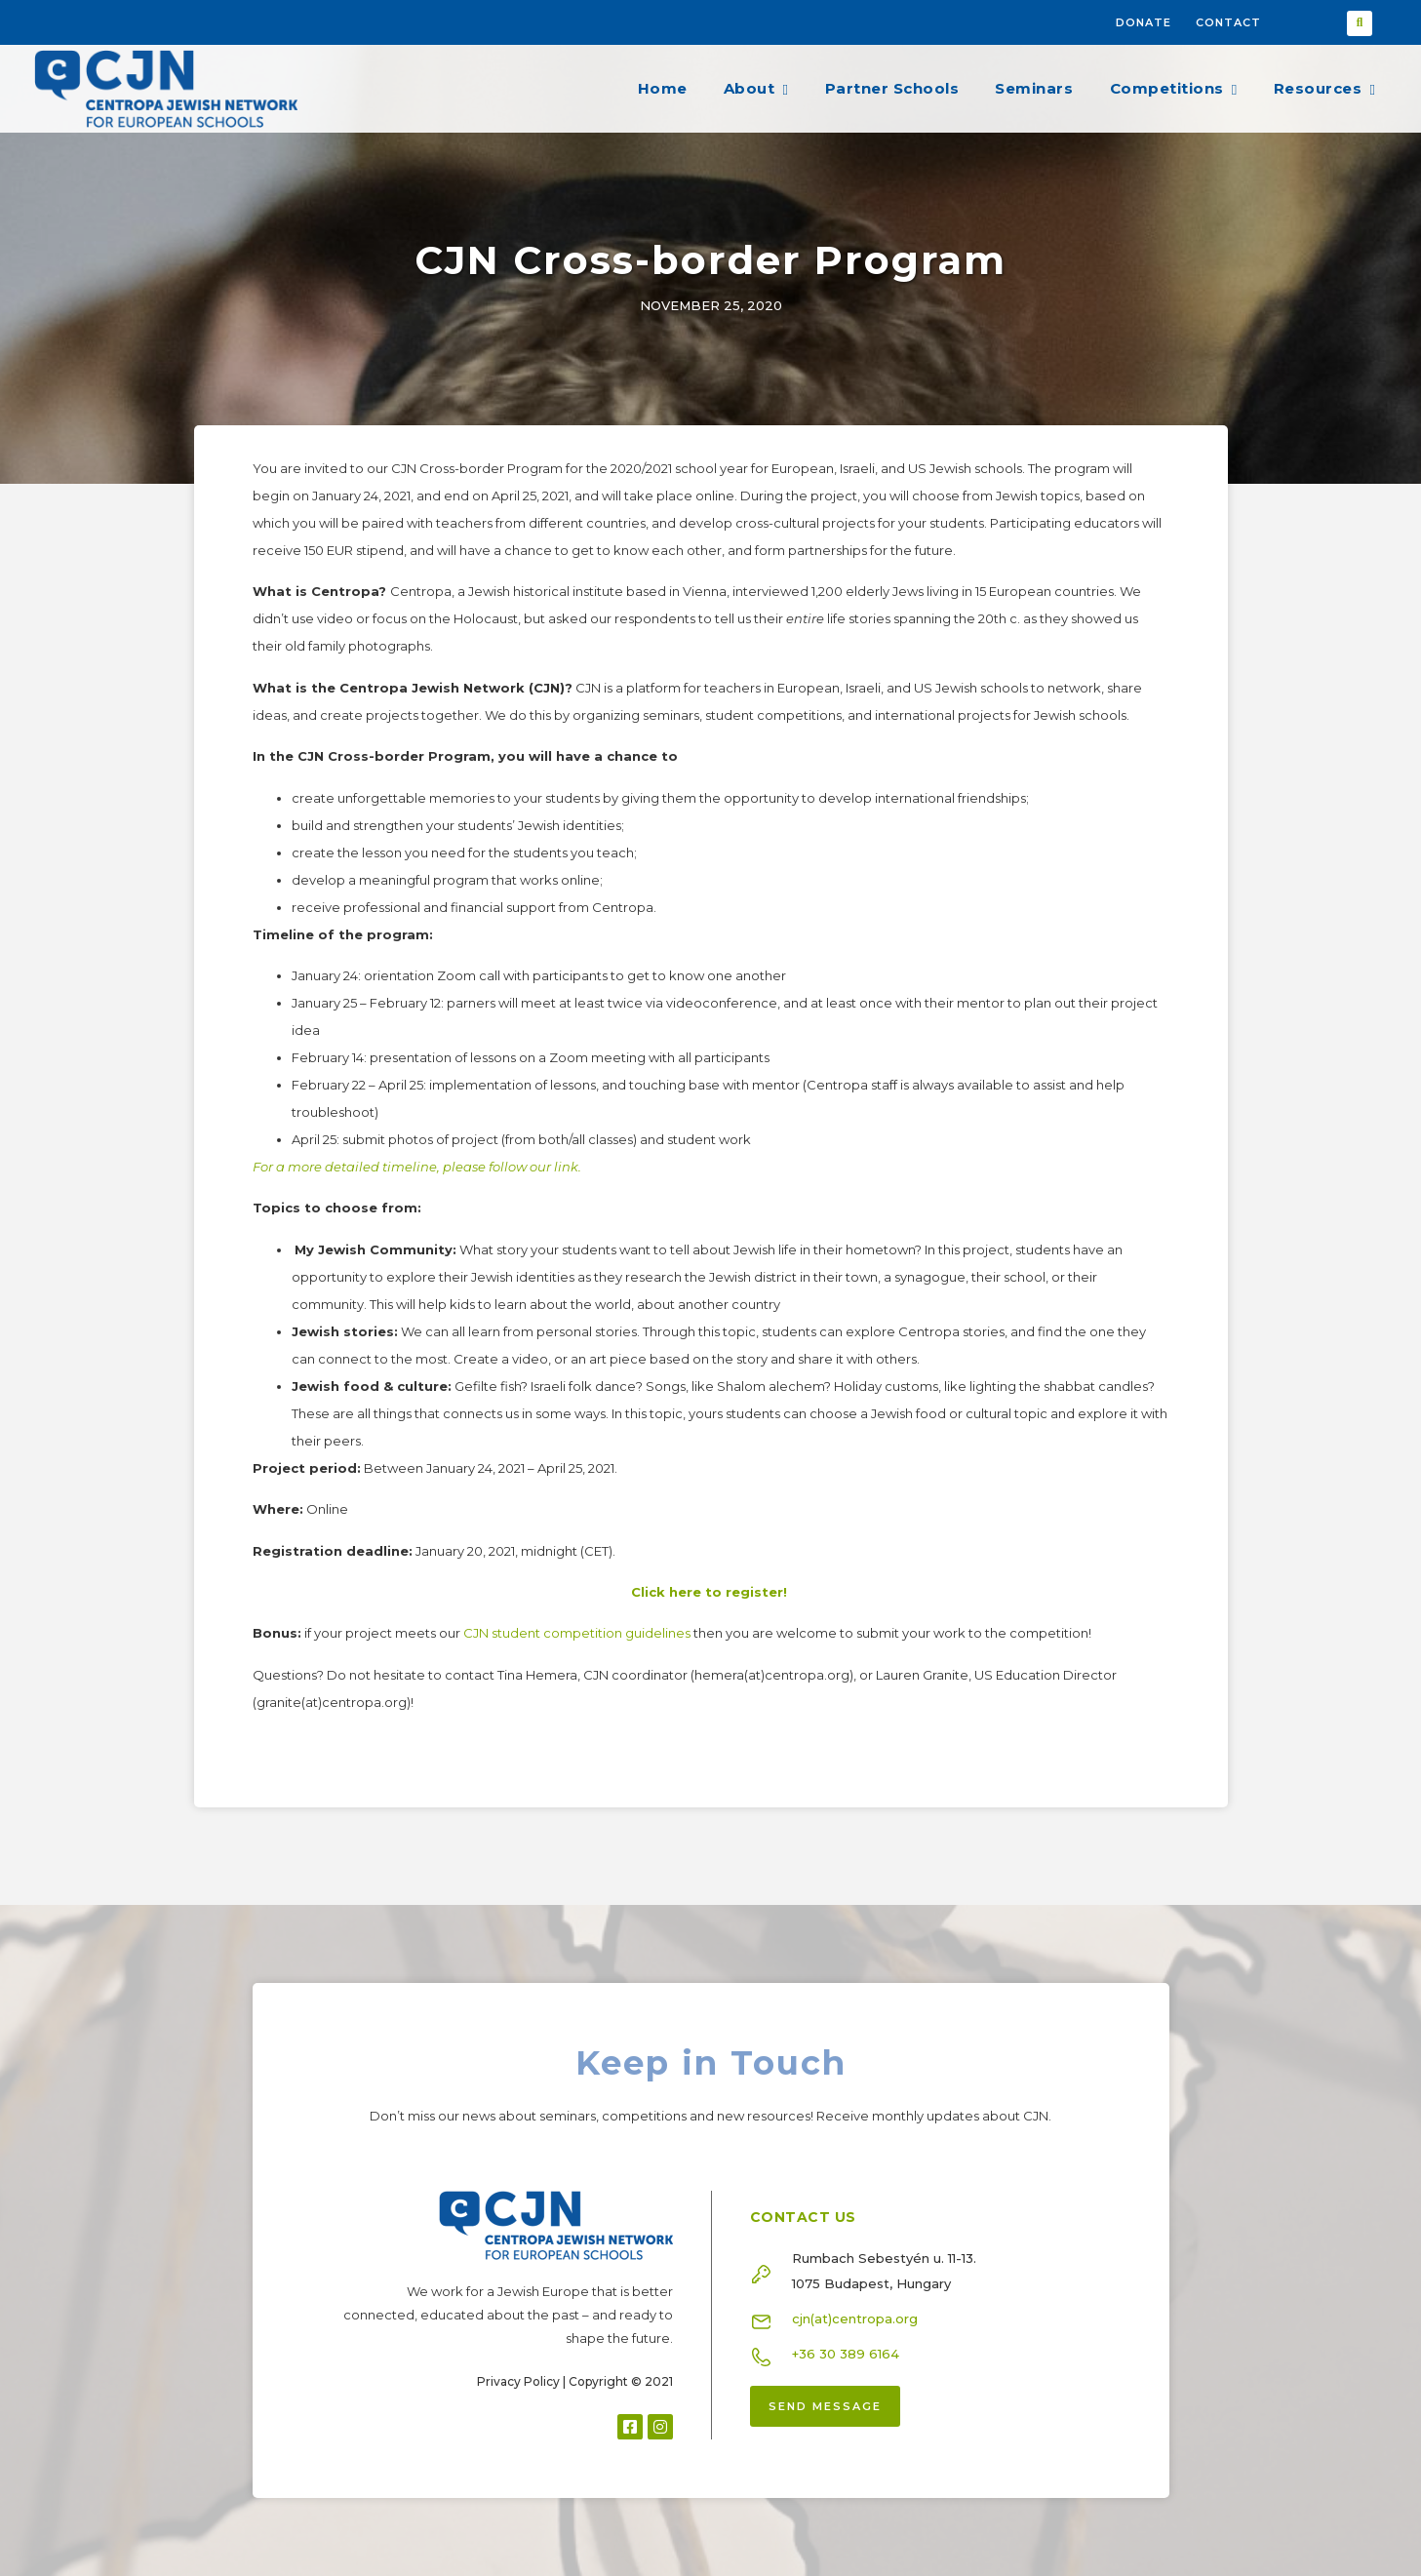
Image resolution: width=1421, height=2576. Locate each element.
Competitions (1174, 88)
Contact (1228, 22)
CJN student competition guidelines (577, 1633)
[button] (1359, 23)
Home (663, 88)
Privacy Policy (518, 2381)
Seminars (1034, 88)
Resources (1324, 88)
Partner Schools (892, 88)
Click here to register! (709, 1592)
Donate (1143, 22)
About (756, 88)
